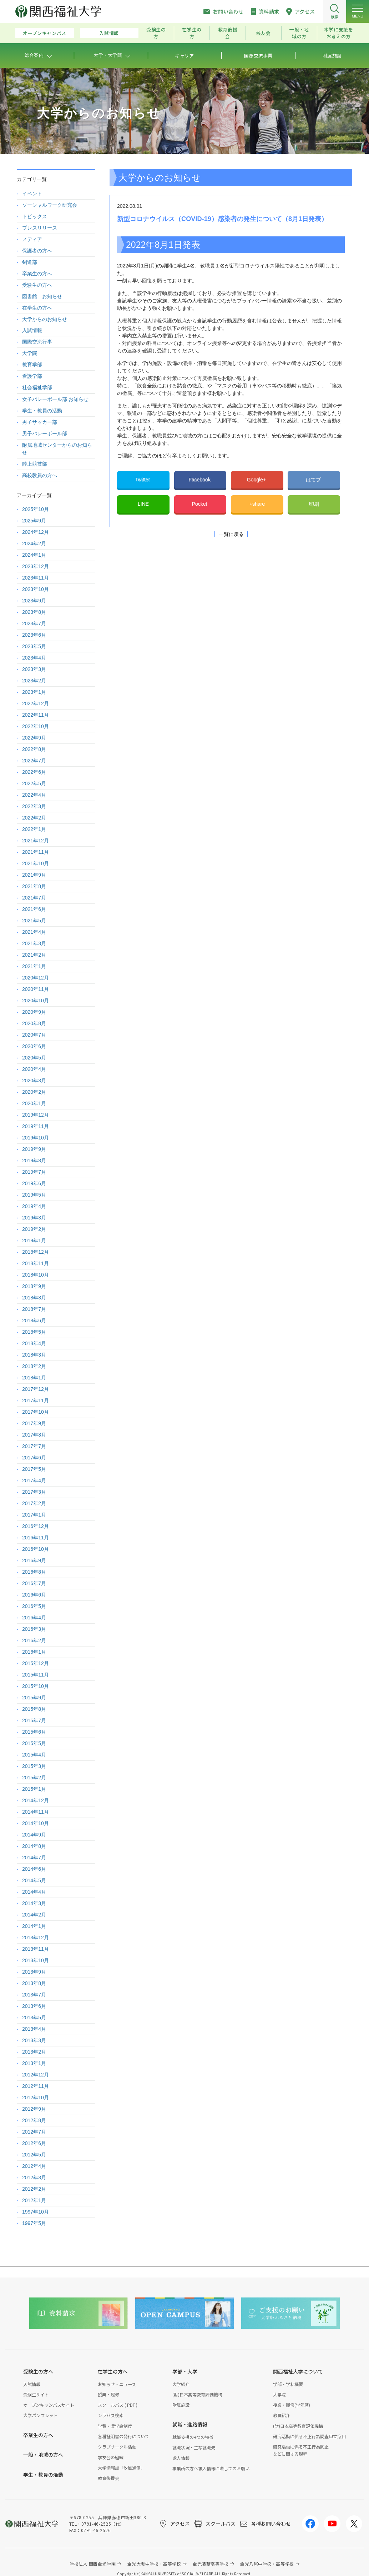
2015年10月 (35, 1686)
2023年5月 (34, 646)
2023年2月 (34, 680)
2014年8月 (34, 1846)
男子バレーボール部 (44, 433)
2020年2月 (34, 1092)
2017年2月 (34, 1503)
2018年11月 (35, 1263)
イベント (32, 193)
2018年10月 (35, 1275)
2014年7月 (34, 1857)
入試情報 (109, 33)
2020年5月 (34, 1058)
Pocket (200, 504)
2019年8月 (34, 1160)
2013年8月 (34, 1983)
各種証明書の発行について (123, 2436)
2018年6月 (34, 1320)
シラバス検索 (110, 2415)
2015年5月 (34, 1743)
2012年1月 (34, 2200)
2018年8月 (34, 1297)
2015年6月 (34, 1732)
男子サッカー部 (39, 422)
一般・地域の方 (299, 33)
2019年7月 (34, 1172)
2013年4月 (34, 2029)
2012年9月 (34, 2109)
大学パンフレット (40, 2415)
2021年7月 (34, 898)
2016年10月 (35, 1549)
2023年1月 (34, 692)
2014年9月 (34, 1835)
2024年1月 (34, 555)
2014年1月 (34, 1926)
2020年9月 (34, 1012)
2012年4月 (34, 2166)
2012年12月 (35, 2075)
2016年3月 (34, 1629)
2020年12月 (35, 978)
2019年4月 (34, 1206)
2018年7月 (34, 1309)
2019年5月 (34, 1195)
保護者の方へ (37, 251)
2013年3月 (34, 2040)
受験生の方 (156, 33)
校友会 (263, 33)
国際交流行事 (37, 342)
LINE (143, 504)
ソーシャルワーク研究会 (49, 205)
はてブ (314, 479)
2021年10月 (35, 863)
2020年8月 (34, 1023)
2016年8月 (34, 1572)
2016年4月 (34, 1617)
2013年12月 (35, 1937)
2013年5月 (34, 2017)
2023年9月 (34, 600)
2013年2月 (34, 2052)
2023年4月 (34, 658)
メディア (32, 239)
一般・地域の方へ (43, 2454)
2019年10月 (35, 1138)
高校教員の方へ (39, 475)
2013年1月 (34, 2063)
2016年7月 (34, 1583)
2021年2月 (34, 955)
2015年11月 (35, 1675)
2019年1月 (34, 1240)
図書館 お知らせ (42, 296)
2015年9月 (34, 1697)
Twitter (143, 479)
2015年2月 (34, 1777)
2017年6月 (34, 1457)
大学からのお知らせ (44, 319)
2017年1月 (34, 1515)
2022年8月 (34, 749)
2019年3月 (34, 1218)
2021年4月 (34, 932)
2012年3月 (34, 2177)
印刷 (314, 504)
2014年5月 (34, 1880)
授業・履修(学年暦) (291, 2405)
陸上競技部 (34, 464)
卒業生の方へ (37, 273)
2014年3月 (34, 1903)
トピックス (34, 216)
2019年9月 (34, 1149)
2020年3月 (34, 1080)
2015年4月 (34, 1755)
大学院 (29, 353)
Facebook (200, 479)
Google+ (257, 479)
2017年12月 (35, 1389)
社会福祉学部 (37, 387)
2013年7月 (34, 1995)
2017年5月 (34, 1469)
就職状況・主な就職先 (193, 2447)
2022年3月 (34, 806)
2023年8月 (34, 612)
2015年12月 (35, 1663)
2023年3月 (34, 669)
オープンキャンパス (44, 33)
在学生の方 (192, 33)
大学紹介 (180, 2384)
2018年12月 (35, 1252)
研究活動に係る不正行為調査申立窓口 (309, 2436)
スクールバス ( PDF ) (117, 2405)
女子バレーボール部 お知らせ (55, 399)
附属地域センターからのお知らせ (57, 448)
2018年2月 (34, 1366)
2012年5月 (34, 2154)
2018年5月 (34, 1332)
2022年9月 (34, 738)
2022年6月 (34, 772)
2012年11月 (35, 2086)
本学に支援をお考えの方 (338, 33)
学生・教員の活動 (42, 411)
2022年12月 (35, 703)
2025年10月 (35, 509)
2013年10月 (35, 1960)
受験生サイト (36, 2394)
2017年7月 (34, 1446)
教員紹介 (281, 2415)
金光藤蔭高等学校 (210, 2564)
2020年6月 (34, 1046)
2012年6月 (34, 2143)
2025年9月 (34, 520)
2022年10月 (35, 726)
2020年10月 (35, 1000)
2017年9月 (34, 1423)
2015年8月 (34, 1709)
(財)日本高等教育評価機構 (197, 2394)
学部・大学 (184, 2371)
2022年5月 (34, 783)
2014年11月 (35, 1812)
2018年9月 (34, 1286)
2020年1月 (34, 1103)
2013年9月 (34, 1972)
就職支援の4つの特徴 (192, 2437)
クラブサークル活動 (117, 2447)
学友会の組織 (110, 2457)
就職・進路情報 (189, 2424)
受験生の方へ (37, 285)
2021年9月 (34, 875)
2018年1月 (34, 1377)
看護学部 (32, 376)
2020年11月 (35, 989)
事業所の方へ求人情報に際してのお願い (210, 2468)
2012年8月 (34, 2120)
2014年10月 (35, 1823)
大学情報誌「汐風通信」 (121, 2468)
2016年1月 (34, 1652)
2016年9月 (34, 1560)
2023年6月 (34, 635)
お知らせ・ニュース (117, 2384)
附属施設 (180, 2405)
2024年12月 (35, 532)
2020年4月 (34, 1069)
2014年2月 (34, 1915)
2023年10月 (35, 589)
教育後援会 (228, 33)
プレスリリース (39, 228)
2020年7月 (34, 1035)
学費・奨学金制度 (115, 2426)
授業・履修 (108, 2394)
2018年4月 (34, 1343)
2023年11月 (35, 578)
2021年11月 (35, 852)
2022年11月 (35, 715)
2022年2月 (34, 818)
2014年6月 (34, 1869)
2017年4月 (34, 1480)
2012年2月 (34, 2189)
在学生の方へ (37, 308)
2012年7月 (34, 2132)
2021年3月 (34, 943)
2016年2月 (34, 1640)
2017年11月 (35, 1400)
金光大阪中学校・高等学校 (154, 2564)
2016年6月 (34, 1595)
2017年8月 (34, 1435)
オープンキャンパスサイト (48, 2405)
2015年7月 (34, 1720)
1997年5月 (34, 2223)
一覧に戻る (231, 534)
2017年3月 (34, 1492)
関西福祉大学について (298, 2371)
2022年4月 (34, 795)
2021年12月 (35, 840)
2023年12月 (35, 566)
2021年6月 (34, 909)
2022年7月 (34, 760)
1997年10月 (35, 2212)
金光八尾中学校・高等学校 (267, 2564)
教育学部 (32, 364)
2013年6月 (34, 2006)
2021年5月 (34, 920)
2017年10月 (35, 1412)
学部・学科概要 (288, 2384)
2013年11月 (35, 1949)
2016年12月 (35, 1526)
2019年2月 (34, 1229)
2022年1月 (34, 829)
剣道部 (29, 262)
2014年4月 (34, 1892)
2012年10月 (35, 2097)
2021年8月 (34, 886)
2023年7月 (34, 623)
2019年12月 (35, 1115)
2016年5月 (34, 1606)
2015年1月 (34, 1789)
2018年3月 (34, 1355)
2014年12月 (35, 1800)
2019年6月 (34, 1183)
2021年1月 (34, 966)
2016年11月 (35, 1537)
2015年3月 (34, 1766)
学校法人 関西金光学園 (93, 2564)
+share (257, 504)
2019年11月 (35, 1126)
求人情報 (180, 2458)
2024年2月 (34, 543)
